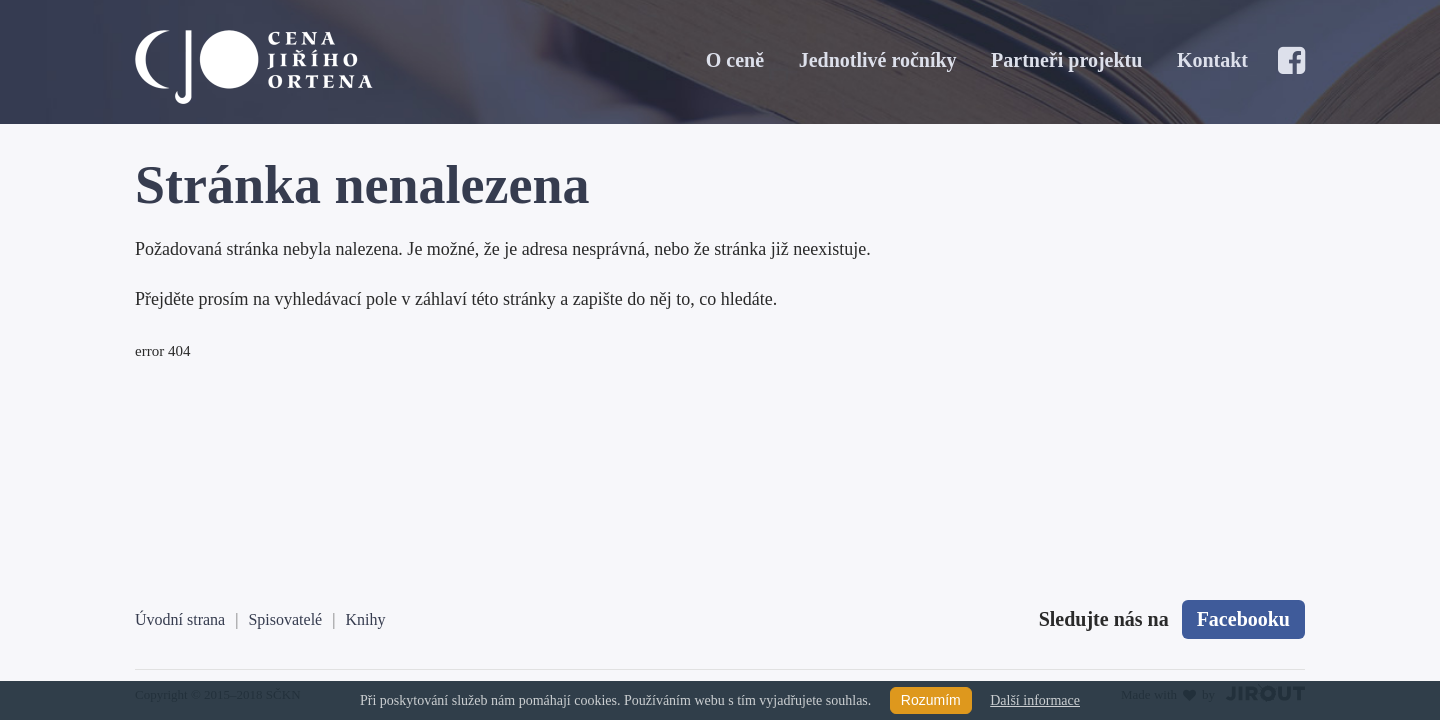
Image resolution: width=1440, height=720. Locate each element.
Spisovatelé (285, 619)
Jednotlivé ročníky (878, 60)
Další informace (1035, 700)
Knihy (365, 619)
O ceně (735, 60)
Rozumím (931, 700)
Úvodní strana (180, 619)
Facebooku (1243, 619)
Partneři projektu (1066, 60)
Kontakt (1212, 60)
